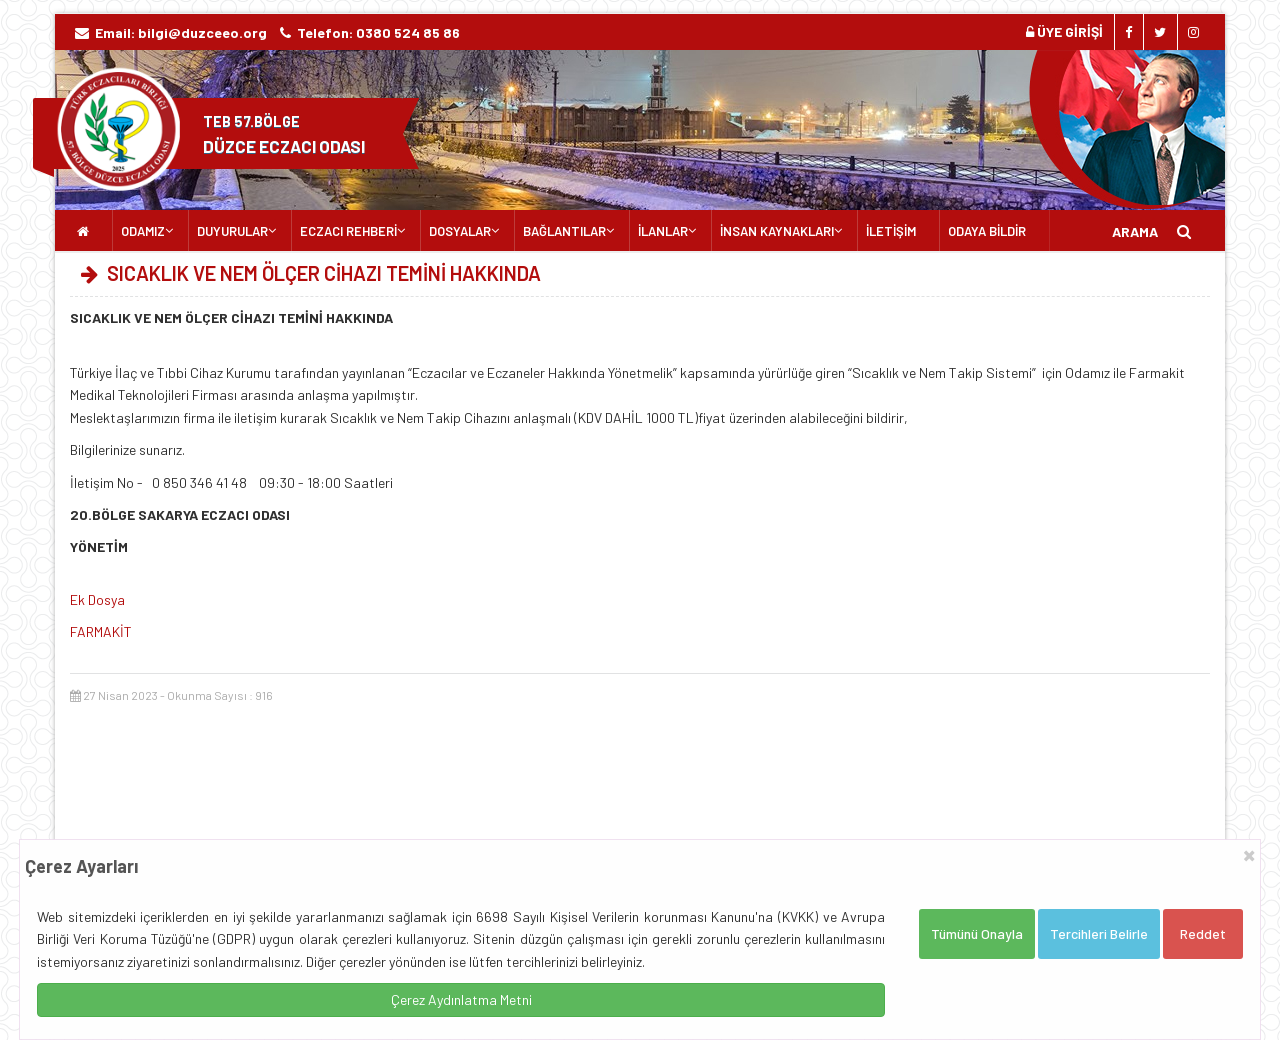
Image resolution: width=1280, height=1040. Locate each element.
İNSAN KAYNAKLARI (777, 231)
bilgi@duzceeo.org (202, 32)
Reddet (1203, 933)
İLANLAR (663, 231)
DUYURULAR (232, 231)
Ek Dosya (97, 599)
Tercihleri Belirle (1099, 933)
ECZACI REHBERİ (348, 231)
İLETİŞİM (891, 231)
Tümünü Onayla (977, 933)
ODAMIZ (143, 231)
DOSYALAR (460, 231)
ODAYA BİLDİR (987, 231)
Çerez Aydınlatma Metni (461, 999)
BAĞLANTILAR (564, 231)
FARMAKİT (101, 631)
